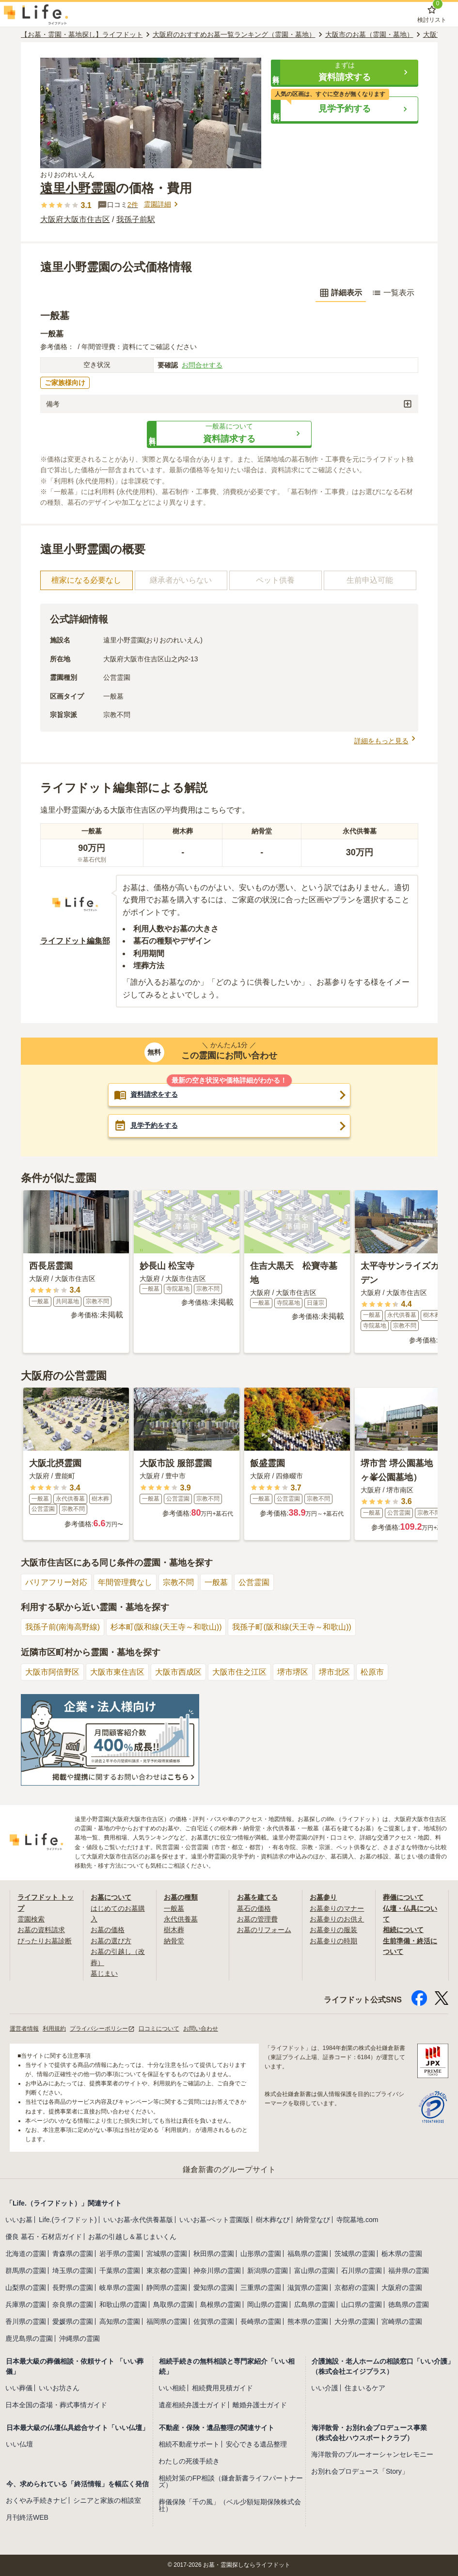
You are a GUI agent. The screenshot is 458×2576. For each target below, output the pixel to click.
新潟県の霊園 (267, 2270)
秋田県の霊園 (213, 2253)
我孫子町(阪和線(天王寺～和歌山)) (291, 1627)
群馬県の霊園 (25, 2270)
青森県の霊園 (72, 2253)
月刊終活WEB (27, 2517)
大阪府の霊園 (401, 2287)
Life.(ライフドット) (68, 2219)
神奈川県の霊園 (217, 2270)
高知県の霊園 (119, 2321)
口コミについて (159, 2028)
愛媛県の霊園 (72, 2321)
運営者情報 (24, 2028)
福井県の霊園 (408, 2270)
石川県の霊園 (361, 2270)
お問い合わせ (200, 2028)
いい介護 (324, 2387)
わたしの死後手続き (189, 2461)
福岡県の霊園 (166, 2321)
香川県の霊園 (25, 2321)
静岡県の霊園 (166, 2287)
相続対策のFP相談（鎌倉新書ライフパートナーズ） (230, 2481)
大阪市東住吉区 (117, 1672)
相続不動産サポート (189, 2444)
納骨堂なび (313, 2219)
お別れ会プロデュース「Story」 (360, 2471)
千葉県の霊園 (119, 2270)
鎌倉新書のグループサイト (229, 2169)
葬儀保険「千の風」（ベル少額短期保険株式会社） (229, 2505)
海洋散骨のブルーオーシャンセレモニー (372, 2454)
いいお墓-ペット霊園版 (214, 2219)
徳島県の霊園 (408, 2304)
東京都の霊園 (166, 2270)
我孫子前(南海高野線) (62, 1627)
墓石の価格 (254, 1908)
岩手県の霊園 (119, 2253)
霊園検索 (31, 1919)
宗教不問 (178, 1582)
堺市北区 (334, 1672)
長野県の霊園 (72, 2287)
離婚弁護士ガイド (260, 2404)
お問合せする (202, 365)
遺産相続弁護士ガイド (192, 2404)
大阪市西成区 (178, 1672)
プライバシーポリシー (102, 2028)
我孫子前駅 (135, 219)
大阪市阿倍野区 (52, 1672)
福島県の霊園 (307, 2253)
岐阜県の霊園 (119, 2287)
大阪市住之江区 (239, 1672)
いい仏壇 (19, 2444)
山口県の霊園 (361, 2304)
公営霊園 (253, 1582)
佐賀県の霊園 (213, 2321)
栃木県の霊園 (401, 2253)
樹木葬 (174, 1930)
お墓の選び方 (111, 1941)
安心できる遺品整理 (256, 2444)
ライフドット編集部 (75, 941)
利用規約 (54, 2028)
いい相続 (172, 2387)
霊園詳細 (162, 204)
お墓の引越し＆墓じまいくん (132, 2236)
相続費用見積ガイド (222, 2387)
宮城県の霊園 (166, 2253)
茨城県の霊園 (354, 2253)
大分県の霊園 (354, 2321)
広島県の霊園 (314, 2304)
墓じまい (104, 1973)
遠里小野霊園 (78, 188)
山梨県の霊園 (25, 2287)
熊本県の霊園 (307, 2321)
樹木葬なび (273, 2219)
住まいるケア (365, 2387)
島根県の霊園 (220, 2304)
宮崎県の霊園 (401, 2321)
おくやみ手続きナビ (36, 2500)
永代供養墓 (181, 1919)
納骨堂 (174, 1941)
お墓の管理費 (257, 1919)
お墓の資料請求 (41, 1930)
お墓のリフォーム (264, 1930)
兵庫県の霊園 (25, 2304)
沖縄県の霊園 (79, 2338)
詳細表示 (340, 293)
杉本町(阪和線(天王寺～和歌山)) (166, 1627)
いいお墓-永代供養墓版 (138, 2219)
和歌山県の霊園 (123, 2304)
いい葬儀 (18, 2387)
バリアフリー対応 (56, 1582)
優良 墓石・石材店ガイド (43, 2236)
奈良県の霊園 (72, 2304)
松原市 (372, 1672)
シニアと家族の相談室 (107, 2500)
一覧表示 (393, 293)
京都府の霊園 (354, 2287)
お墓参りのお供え (337, 1919)
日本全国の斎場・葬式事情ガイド (56, 2404)
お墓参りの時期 (333, 1941)
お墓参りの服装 (333, 1930)
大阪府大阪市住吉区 (75, 219)
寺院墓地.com (357, 2219)
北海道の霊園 (25, 2253)
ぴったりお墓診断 (44, 1941)
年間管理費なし (125, 1582)
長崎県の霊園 (260, 2321)
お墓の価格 (108, 1930)
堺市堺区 (292, 1672)
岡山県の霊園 (267, 2304)
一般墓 (216, 1582)
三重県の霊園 (260, 2287)
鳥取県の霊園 (173, 2304)
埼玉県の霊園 (72, 2270)
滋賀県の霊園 (307, 2287)
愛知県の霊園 (213, 2287)
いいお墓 (18, 2219)
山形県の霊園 (260, 2253)
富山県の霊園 (314, 2270)
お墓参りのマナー (337, 1908)
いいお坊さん (59, 2387)
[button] (344, 72)
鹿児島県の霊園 (29, 2338)
